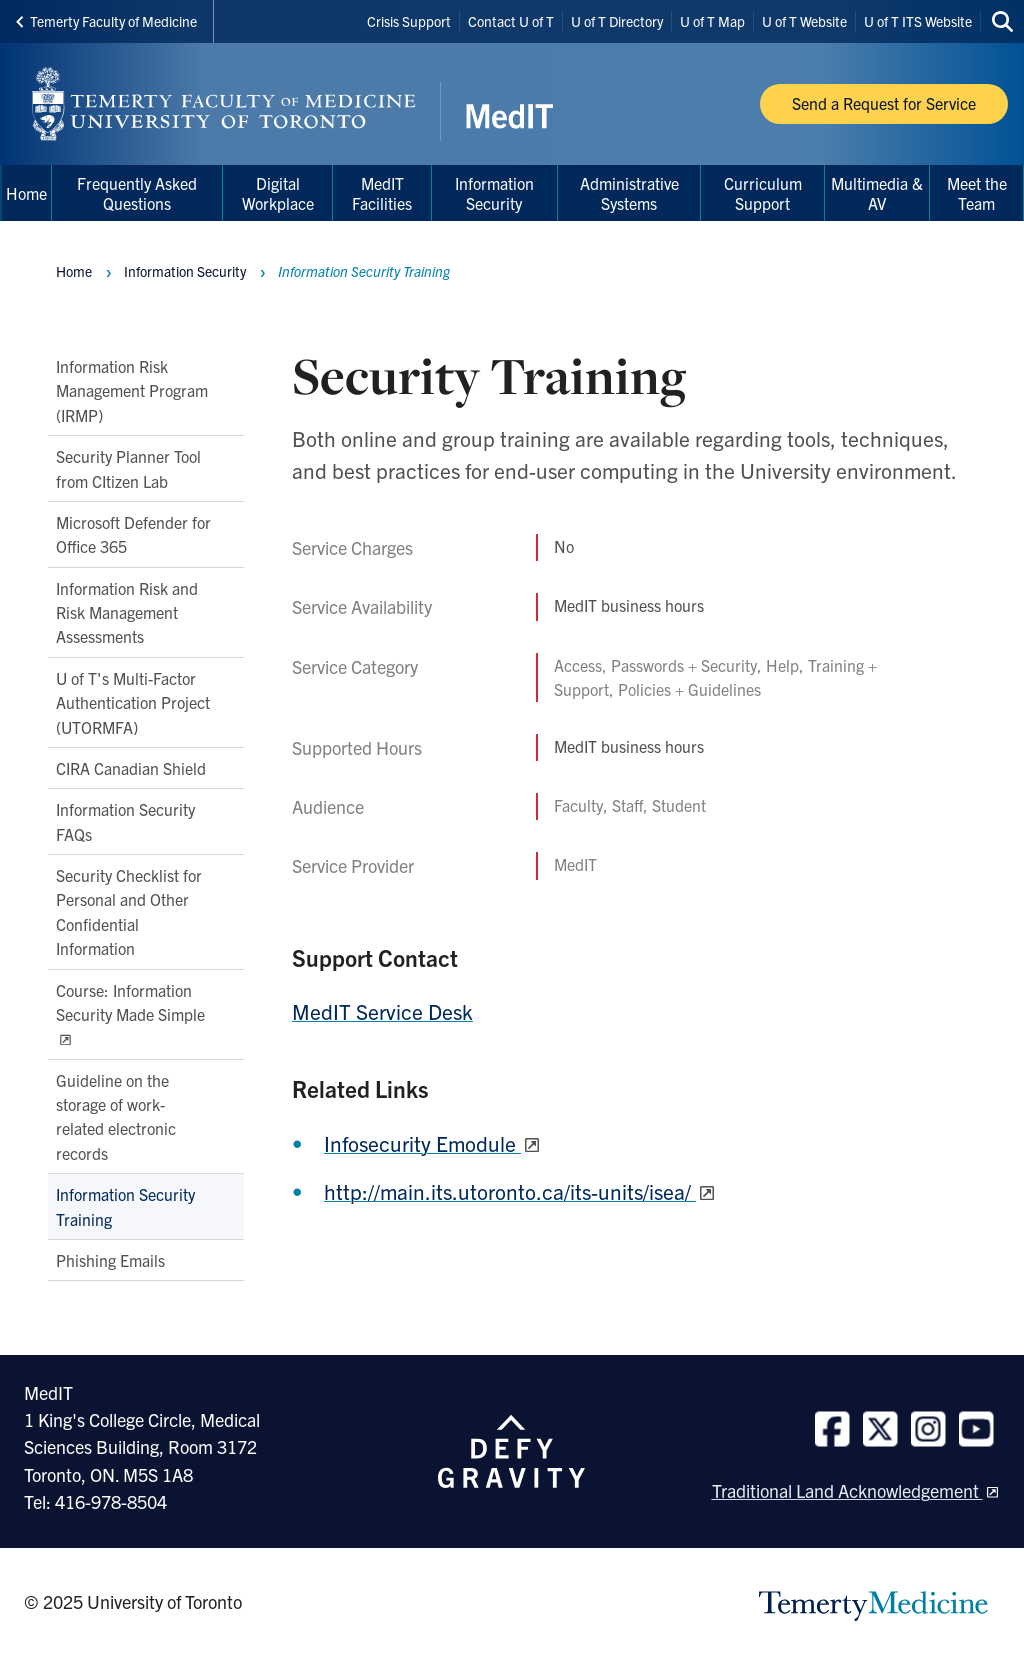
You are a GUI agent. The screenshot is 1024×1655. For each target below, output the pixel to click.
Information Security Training (125, 1206)
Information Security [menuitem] (494, 193)
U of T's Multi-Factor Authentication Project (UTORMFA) (133, 702)
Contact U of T (511, 21)
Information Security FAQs (125, 822)
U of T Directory (617, 21)
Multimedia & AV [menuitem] (877, 193)
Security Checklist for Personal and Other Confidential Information (129, 911)
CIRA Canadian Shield (131, 768)
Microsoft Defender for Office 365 (133, 534)
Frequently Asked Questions (137, 193)
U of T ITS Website (918, 21)
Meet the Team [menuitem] (977, 193)
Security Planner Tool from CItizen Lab (128, 468)
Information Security (185, 271)
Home (74, 271)
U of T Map (712, 21)
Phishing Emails (110, 1260)
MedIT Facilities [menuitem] (382, 193)
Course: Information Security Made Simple (130, 1002)
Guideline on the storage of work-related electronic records (116, 1116)
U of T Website (804, 21)
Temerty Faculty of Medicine (106, 21)
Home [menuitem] (26, 193)
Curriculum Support (763, 193)
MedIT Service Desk (382, 1011)
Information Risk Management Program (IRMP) (132, 390)
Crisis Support (409, 21)
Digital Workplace (278, 193)
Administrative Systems (629, 193)
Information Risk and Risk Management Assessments (127, 612)
